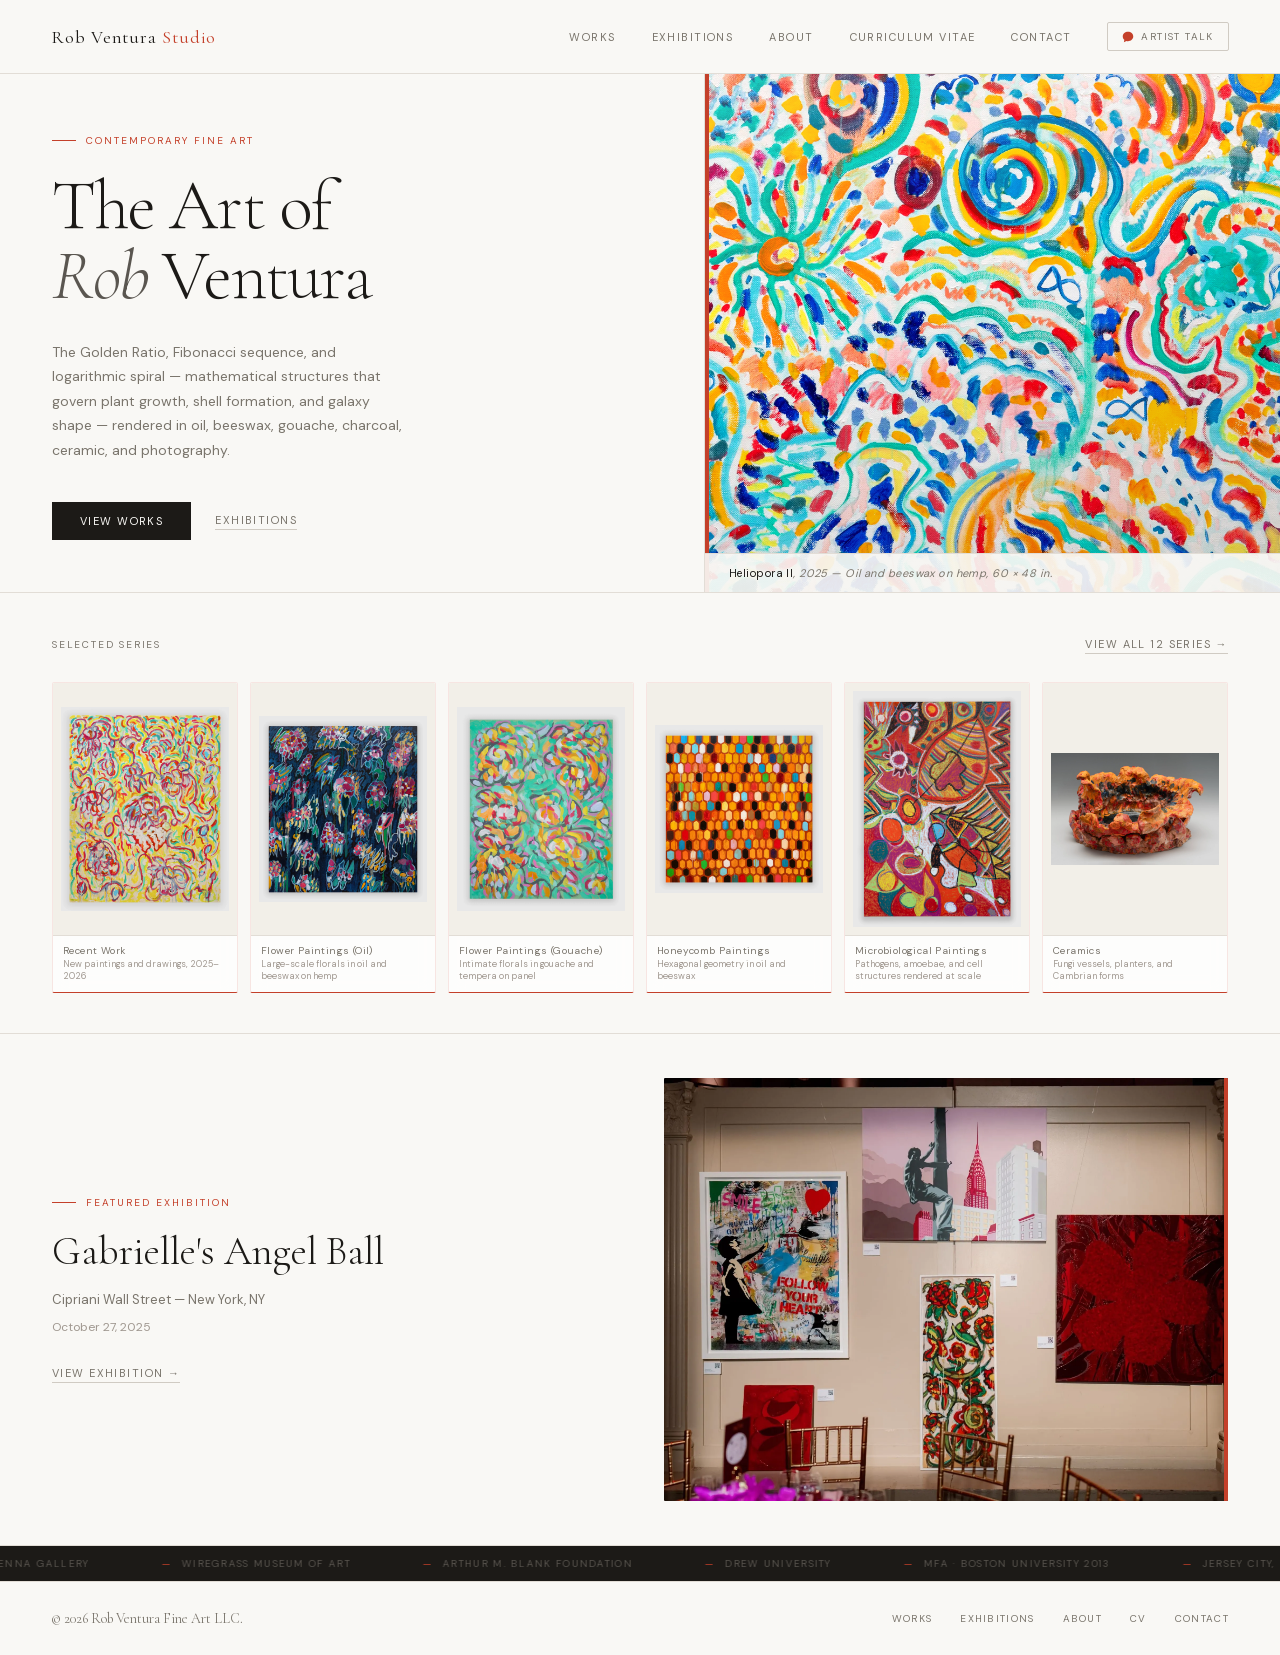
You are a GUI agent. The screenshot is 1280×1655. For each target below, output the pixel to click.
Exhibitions (693, 37)
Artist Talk (1167, 36)
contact (1202, 1618)
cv (1138, 1618)
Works (592, 37)
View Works (121, 521)
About (791, 37)
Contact (1041, 37)
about (1083, 1618)
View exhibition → (116, 1373)
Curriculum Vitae (913, 37)
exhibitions (997, 1618)
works (912, 1618)
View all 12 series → (1156, 644)
